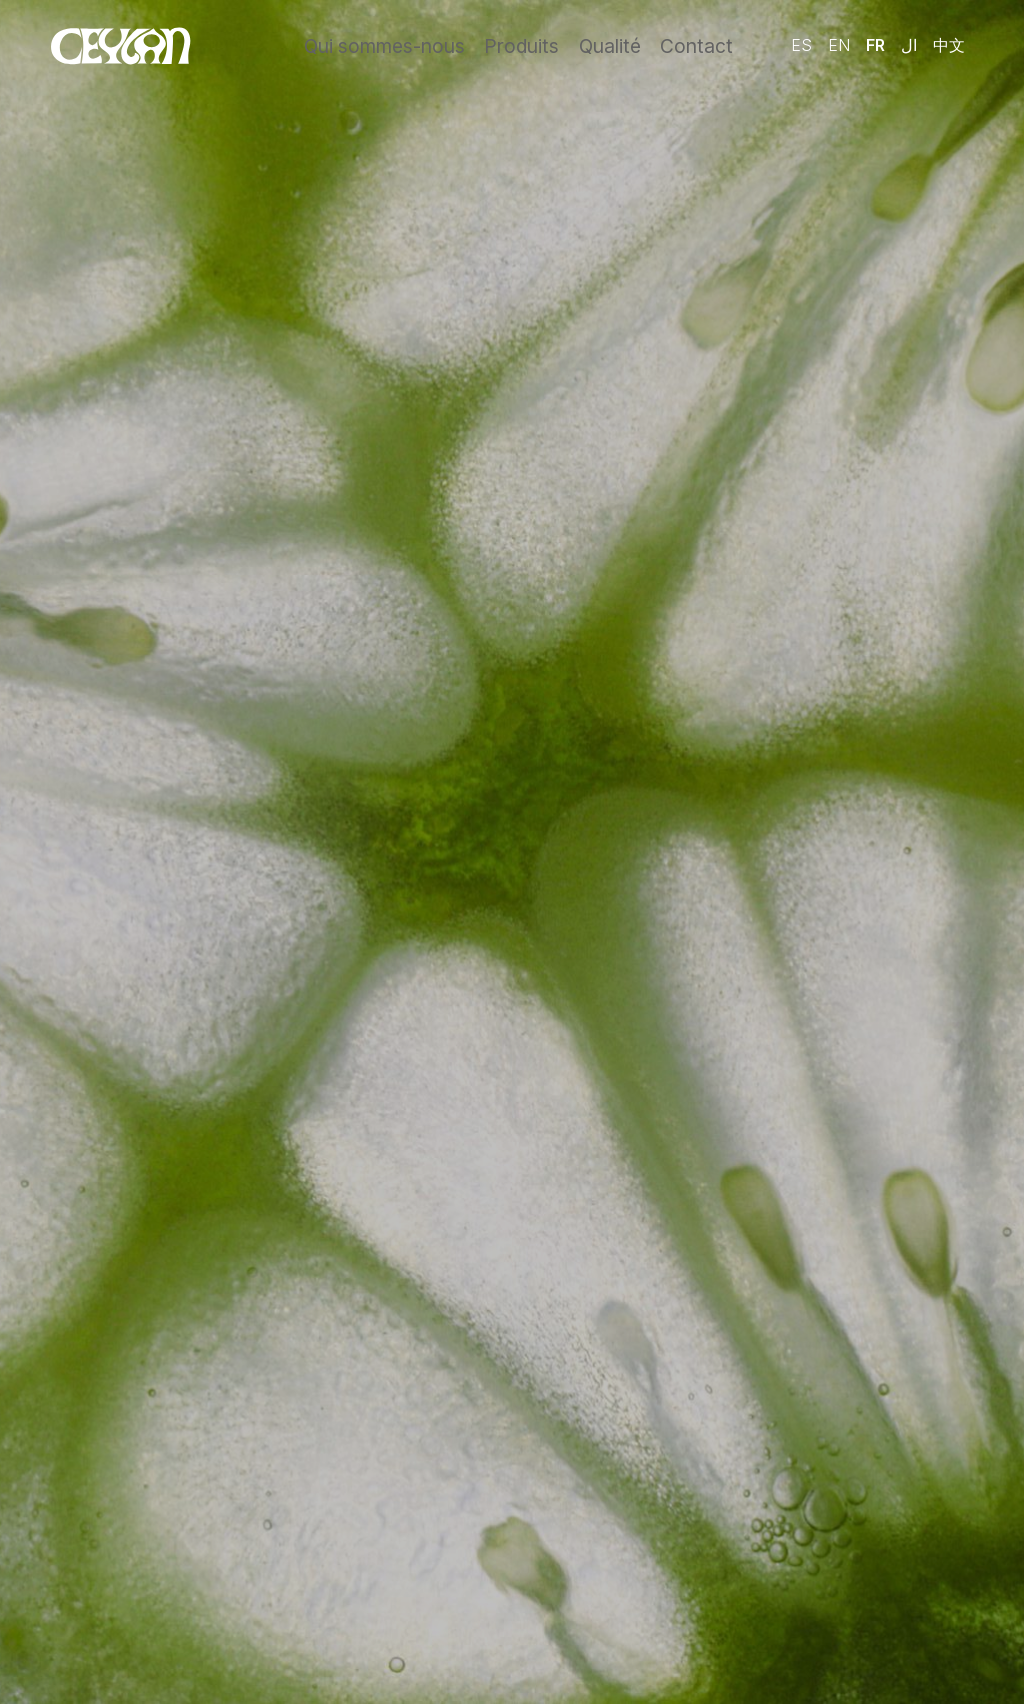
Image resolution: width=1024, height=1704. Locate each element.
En (839, 44)
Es (801, 44)
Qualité (610, 45)
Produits (520, 45)
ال (909, 44)
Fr (875, 44)
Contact (697, 45)
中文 (949, 44)
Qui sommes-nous (388, 45)
